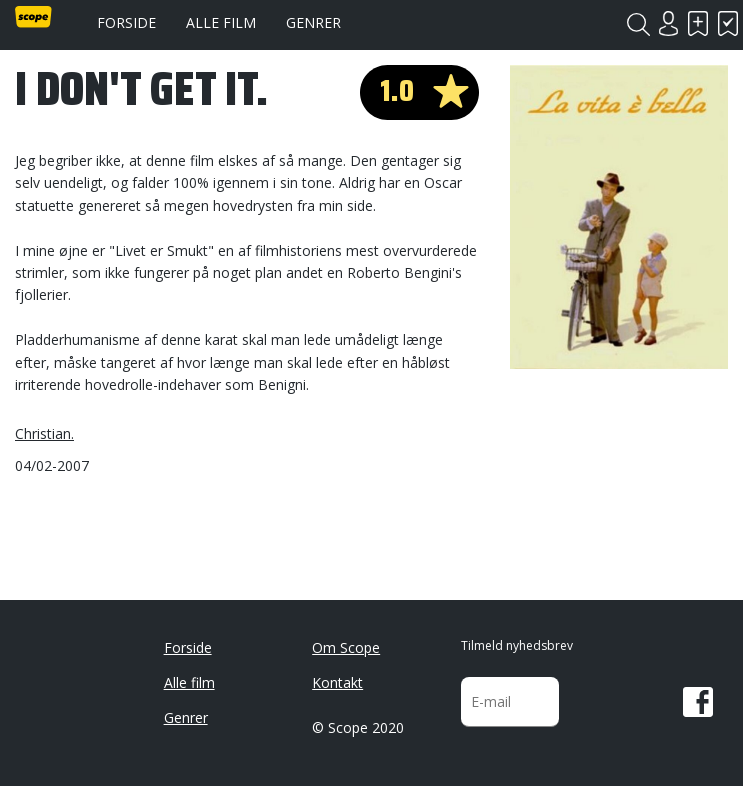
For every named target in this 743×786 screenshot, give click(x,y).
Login (668, 23)
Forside (126, 22)
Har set (728, 23)
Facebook (698, 702)
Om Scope (346, 647)
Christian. (44, 433)
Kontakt (337, 682)
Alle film (221, 22)
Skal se (698, 23)
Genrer (313, 22)
